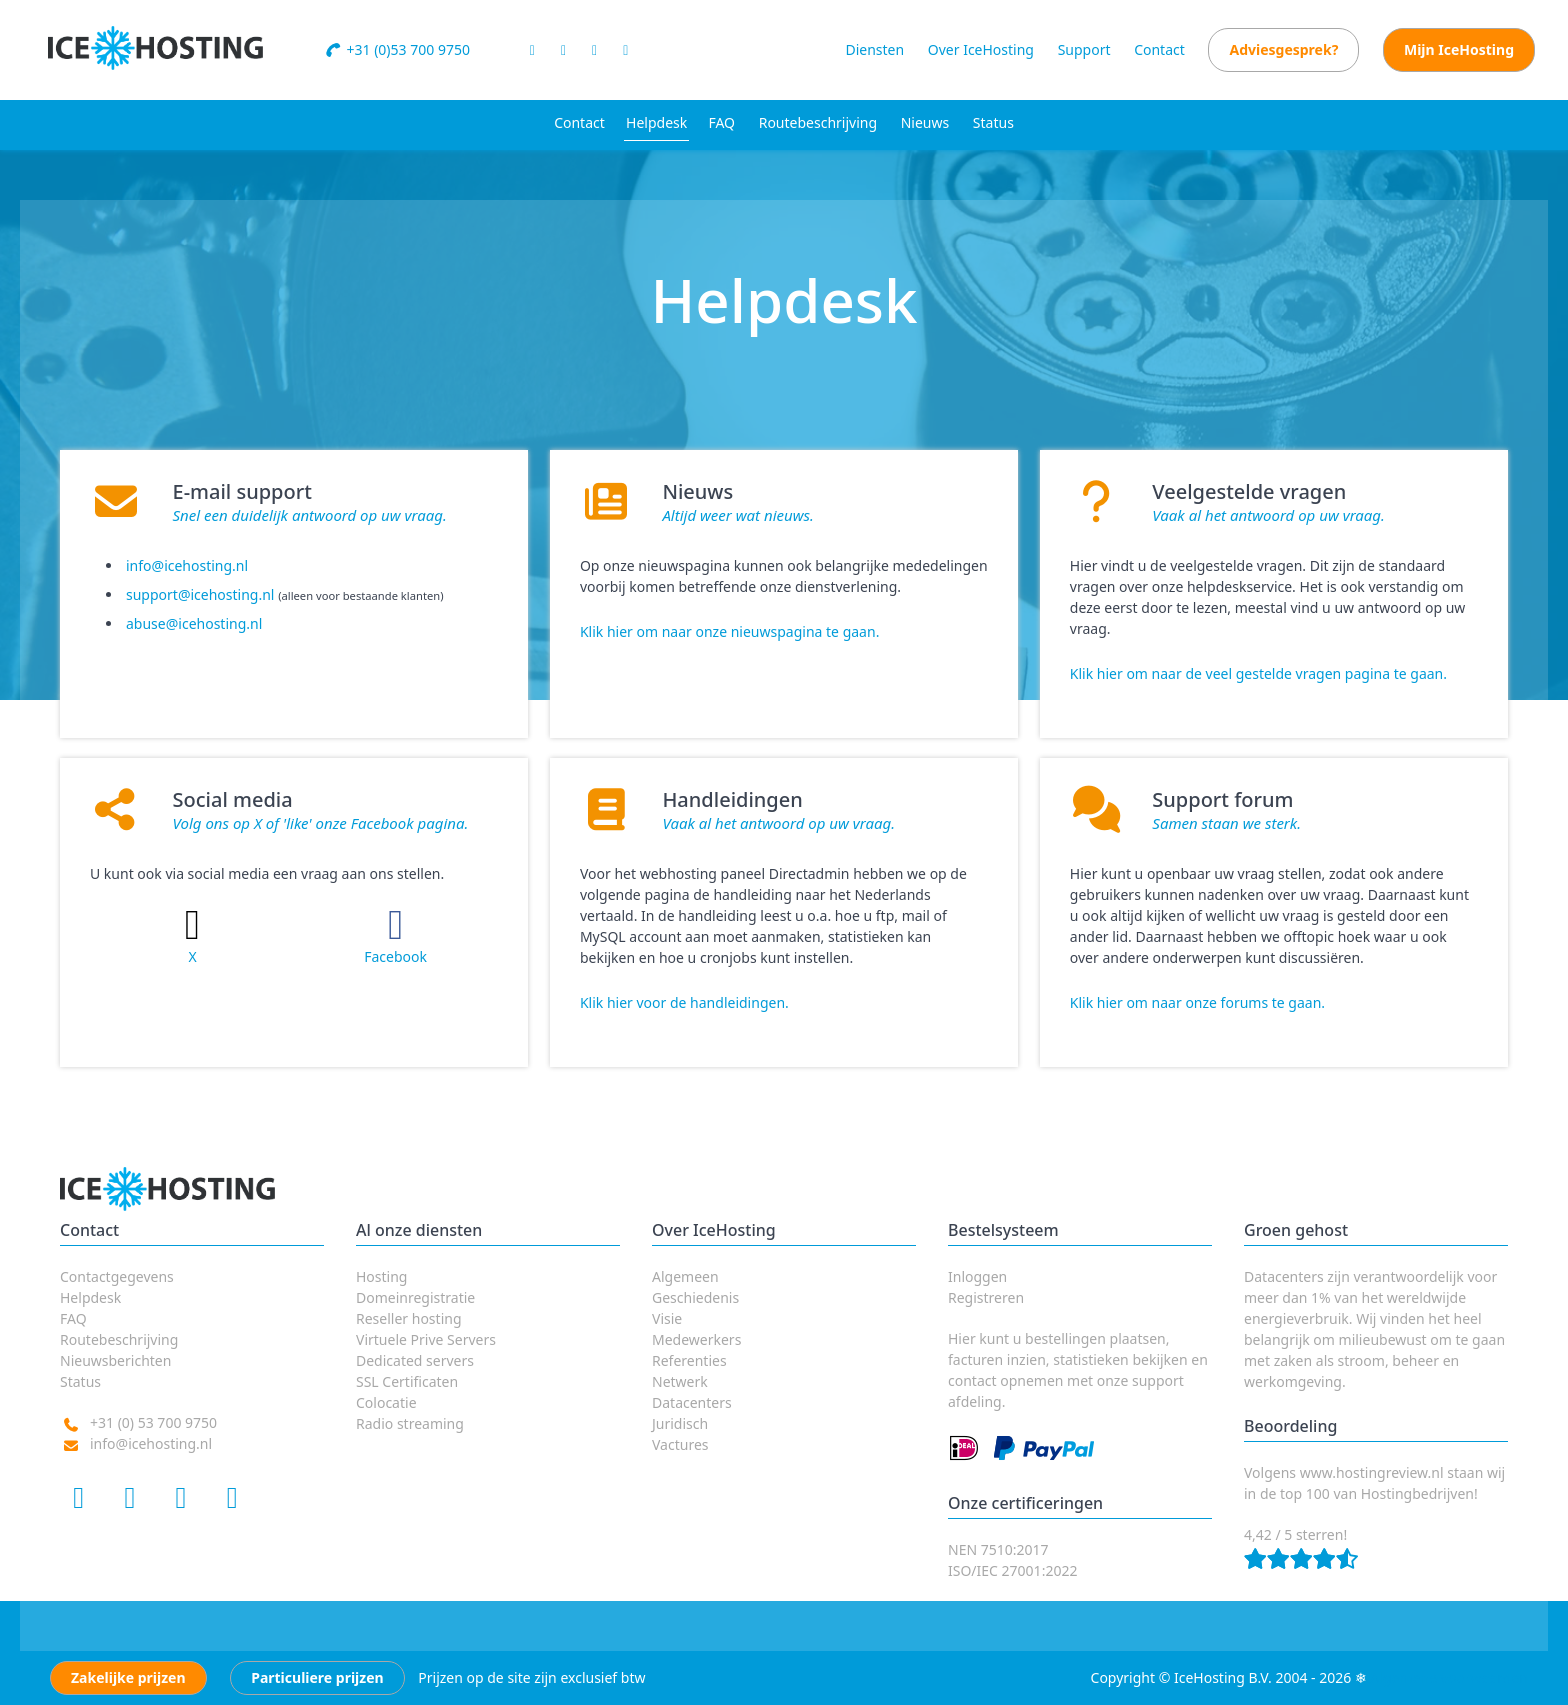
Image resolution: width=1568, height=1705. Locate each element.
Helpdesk (656, 122)
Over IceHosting (981, 49)
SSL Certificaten (407, 1381)
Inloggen (977, 1276)
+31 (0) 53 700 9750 (153, 1422)
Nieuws (925, 122)
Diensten (874, 49)
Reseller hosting (409, 1318)
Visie (667, 1318)
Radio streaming (410, 1423)
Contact (1159, 49)
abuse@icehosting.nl (194, 623)
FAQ (721, 122)
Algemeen (685, 1276)
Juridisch (680, 1423)
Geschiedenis (695, 1297)
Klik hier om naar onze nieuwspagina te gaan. (729, 631)
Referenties (689, 1360)
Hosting (381, 1276)
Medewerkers (696, 1339)
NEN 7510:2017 (998, 1549)
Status (993, 122)
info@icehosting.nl (187, 565)
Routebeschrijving (818, 122)
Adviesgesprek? (1283, 49)
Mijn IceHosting (1459, 49)
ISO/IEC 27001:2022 (1012, 1570)
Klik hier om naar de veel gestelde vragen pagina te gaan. (1258, 673)
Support (1084, 49)
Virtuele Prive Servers (426, 1339)
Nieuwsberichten (115, 1360)
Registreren (986, 1297)
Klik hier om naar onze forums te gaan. (1197, 1002)
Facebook (395, 956)
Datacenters (692, 1402)
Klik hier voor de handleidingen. (684, 1002)
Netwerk (680, 1381)
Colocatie (386, 1402)
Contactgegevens (117, 1276)
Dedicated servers (415, 1360)
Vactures (680, 1444)
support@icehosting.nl (200, 594)
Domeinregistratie (415, 1297)
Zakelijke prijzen (128, 1677)
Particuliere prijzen (317, 1677)
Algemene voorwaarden (1449, 1677)
